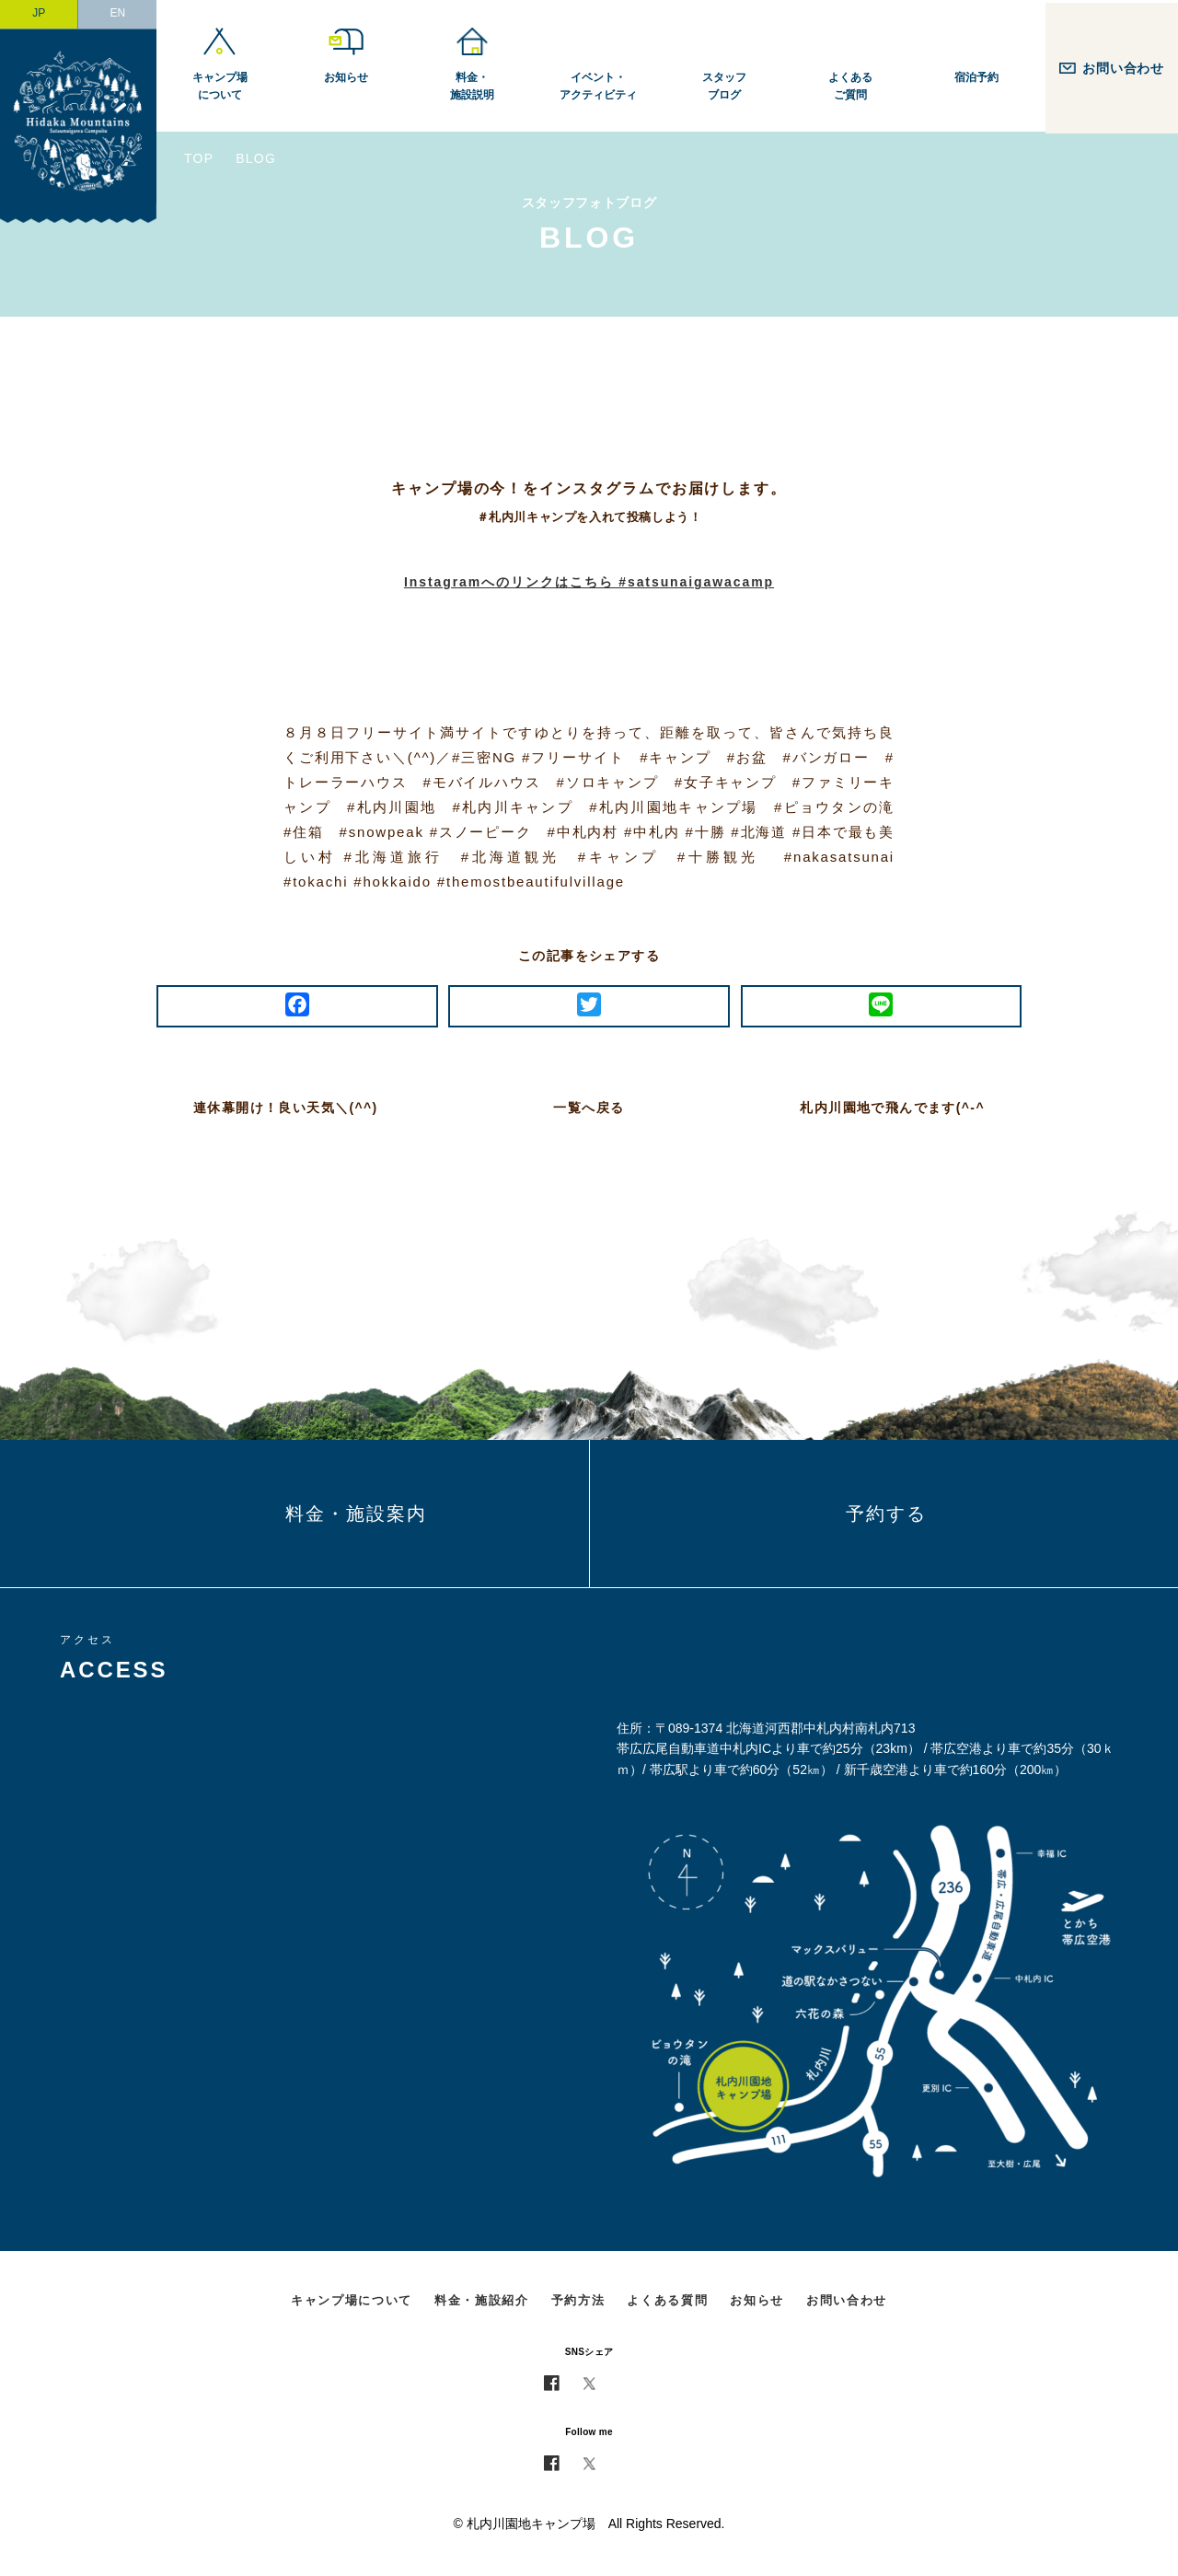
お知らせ (757, 2300)
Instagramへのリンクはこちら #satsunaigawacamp (589, 581)
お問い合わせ (846, 2300)
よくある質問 (667, 2300)
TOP (199, 158)
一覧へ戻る (588, 1107)
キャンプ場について (351, 2300)
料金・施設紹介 (481, 2300)
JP (38, 12)
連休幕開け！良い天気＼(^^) (285, 1107)
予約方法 (578, 2300)
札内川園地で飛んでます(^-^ (892, 1107)
